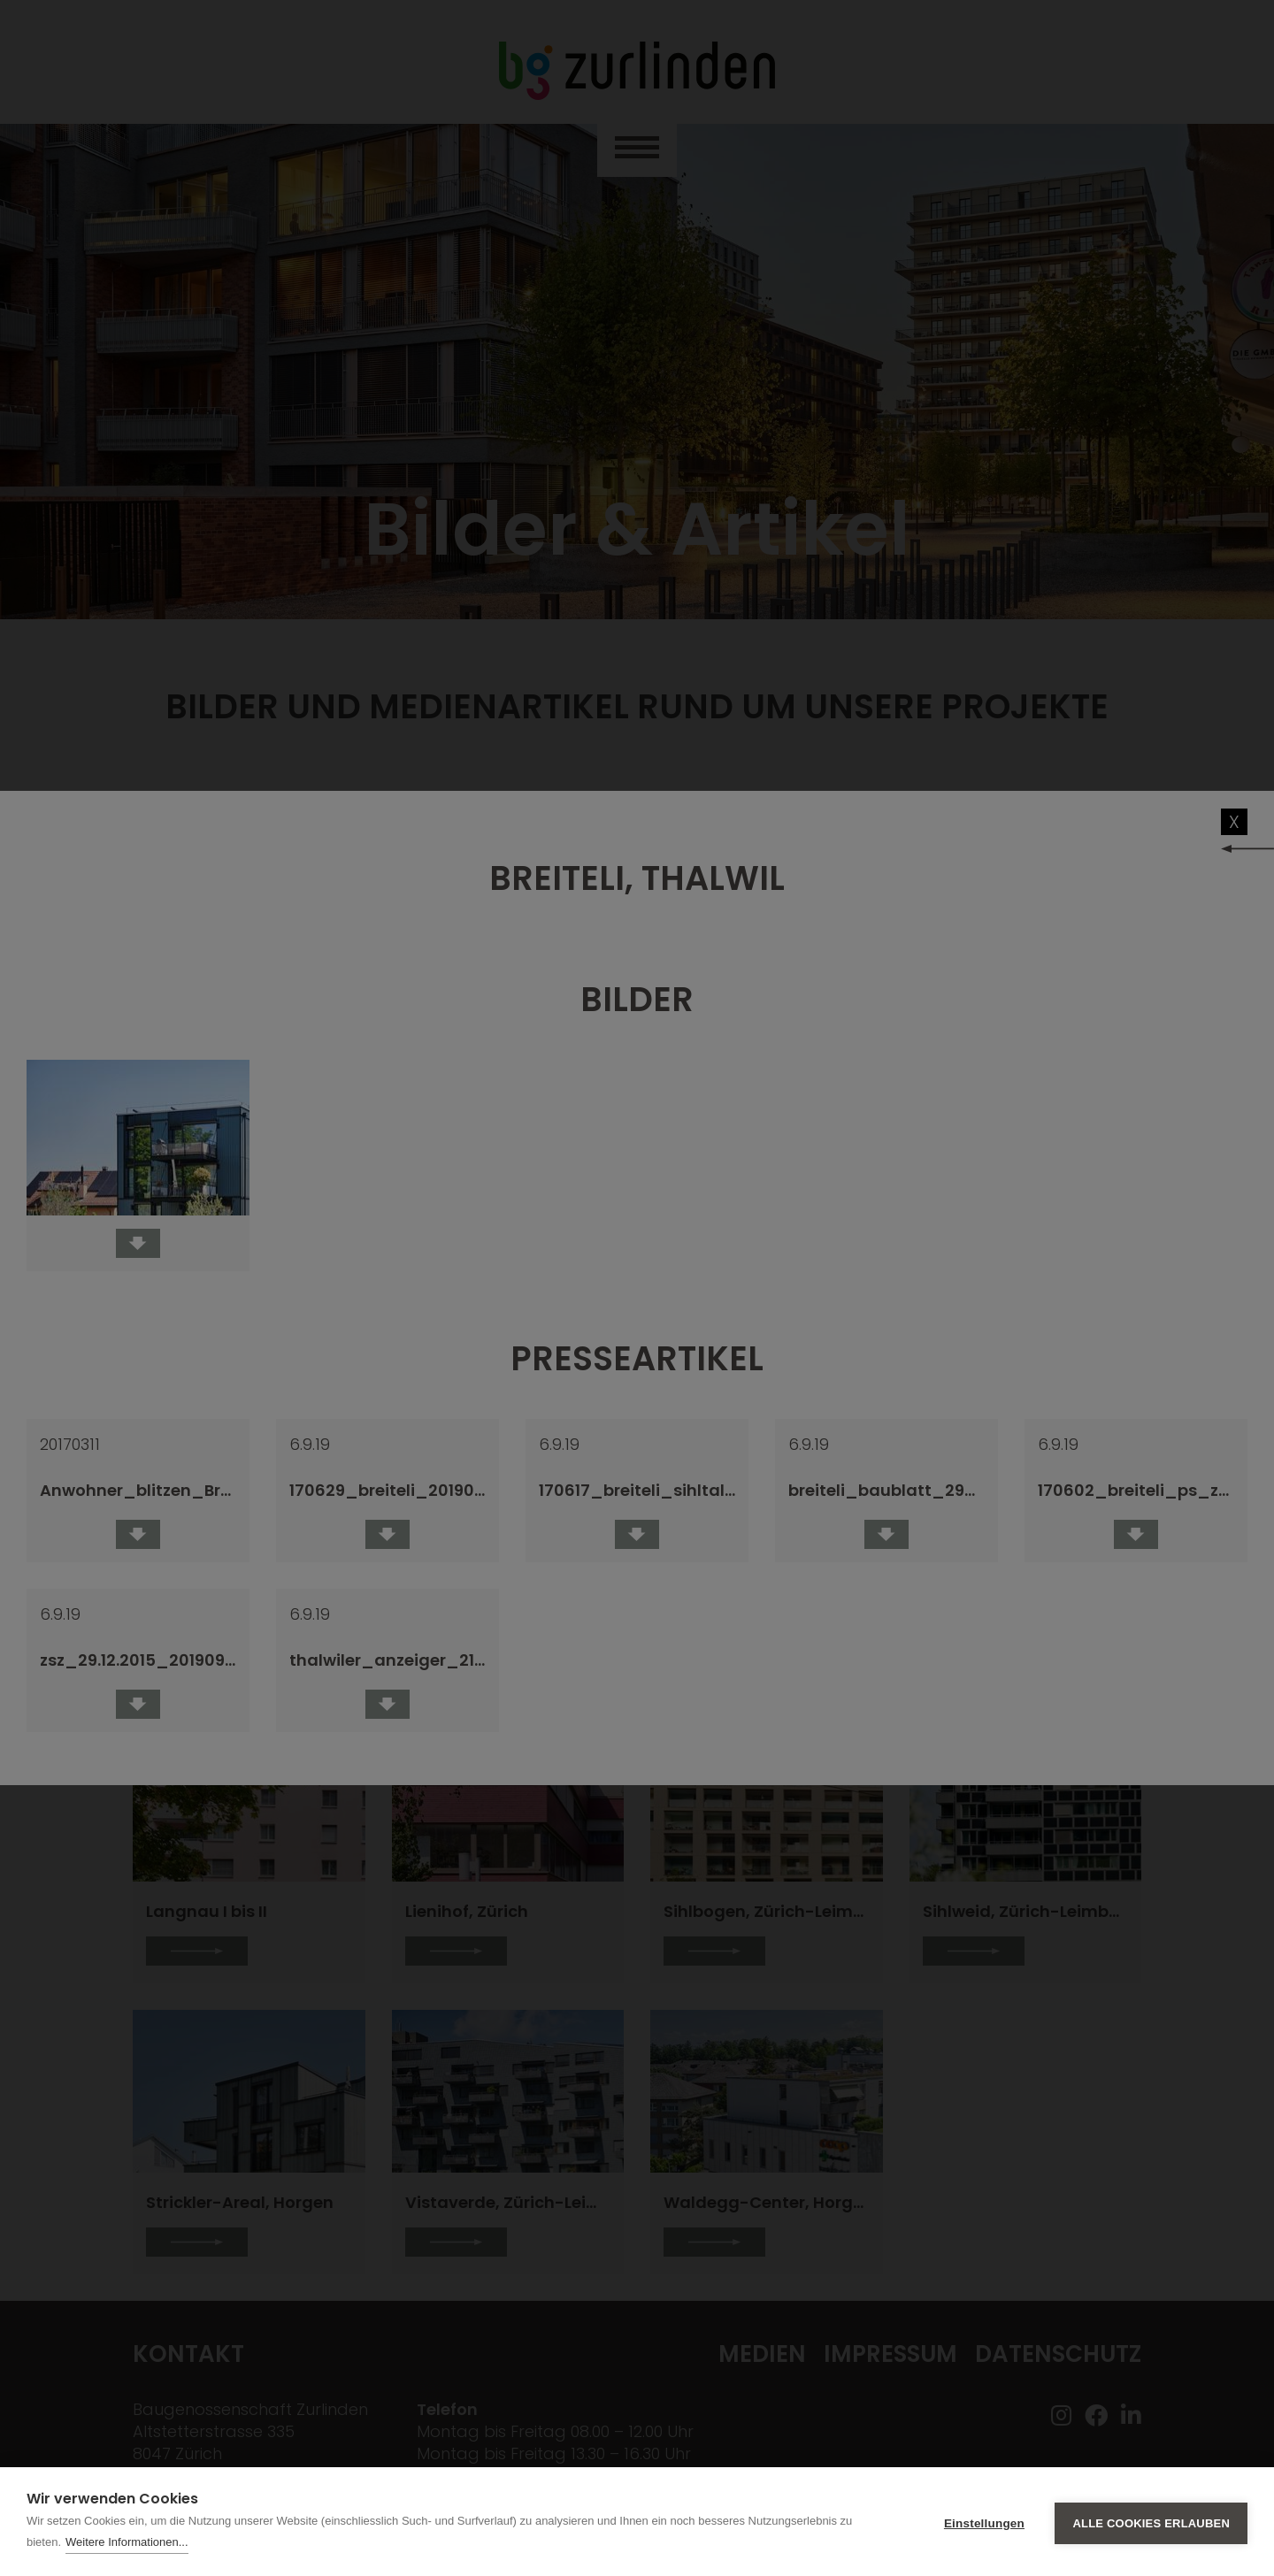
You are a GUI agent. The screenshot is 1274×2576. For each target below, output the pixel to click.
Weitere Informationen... (126, 2542)
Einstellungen (984, 2521)
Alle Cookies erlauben (1151, 2521)
